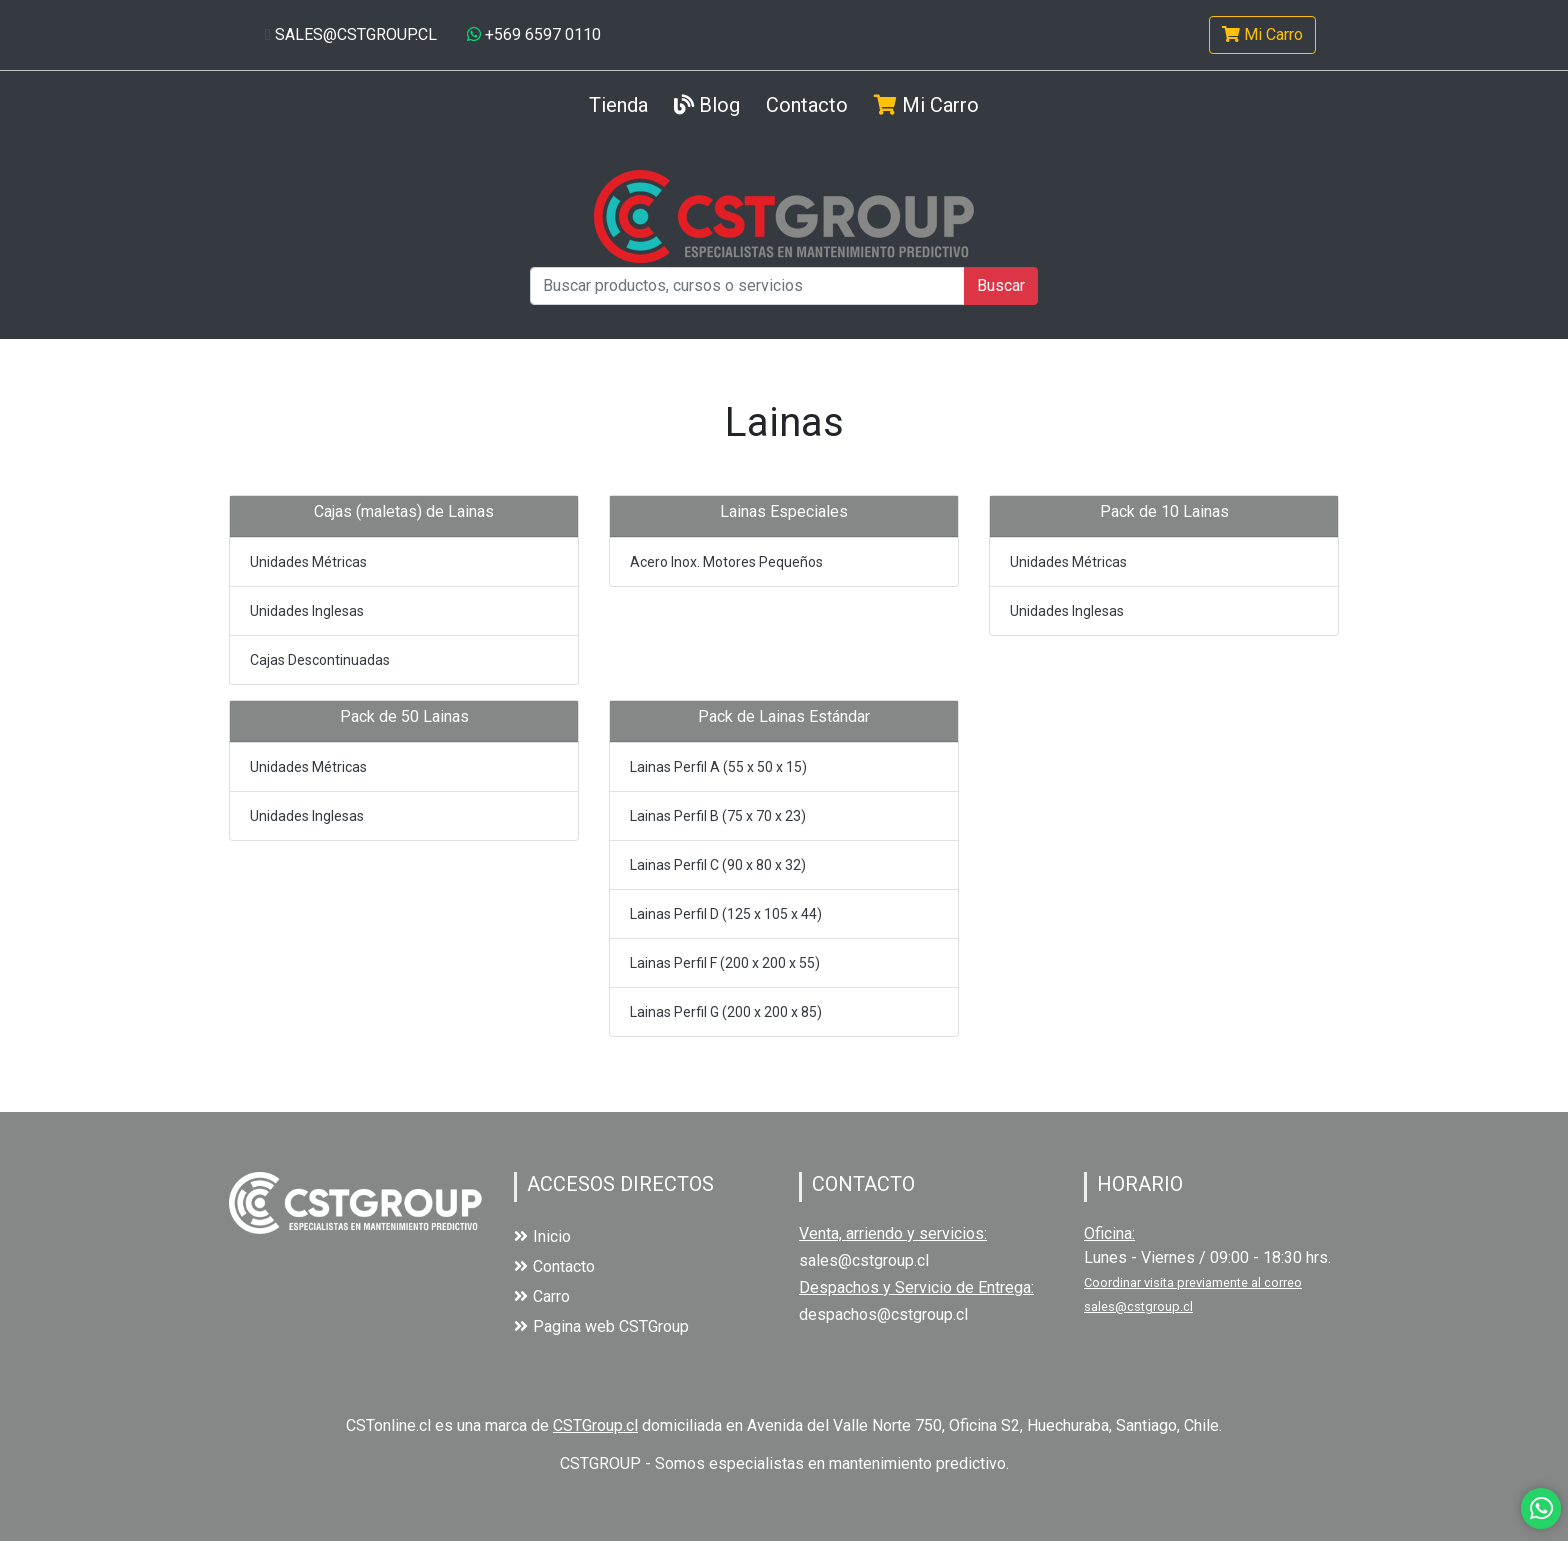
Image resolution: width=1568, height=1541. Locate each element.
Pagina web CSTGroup (601, 1326)
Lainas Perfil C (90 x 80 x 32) (718, 865)
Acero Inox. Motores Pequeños (726, 562)
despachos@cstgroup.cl (883, 1314)
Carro (542, 1296)
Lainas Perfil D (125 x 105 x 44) (726, 914)
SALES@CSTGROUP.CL (351, 34)
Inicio (542, 1236)
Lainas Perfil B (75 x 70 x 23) (718, 816)
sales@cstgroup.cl (864, 1260)
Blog (707, 105)
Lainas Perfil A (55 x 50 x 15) (718, 767)
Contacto (807, 105)
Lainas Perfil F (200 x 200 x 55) (725, 963)
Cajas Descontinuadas (320, 660)
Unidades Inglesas (307, 611)
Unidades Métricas (308, 562)
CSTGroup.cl (595, 1425)
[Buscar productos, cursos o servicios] (747, 286)
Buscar (1001, 285)
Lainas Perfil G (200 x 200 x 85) (726, 1012)
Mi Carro (1262, 34)
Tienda (618, 103)
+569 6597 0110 (534, 34)
